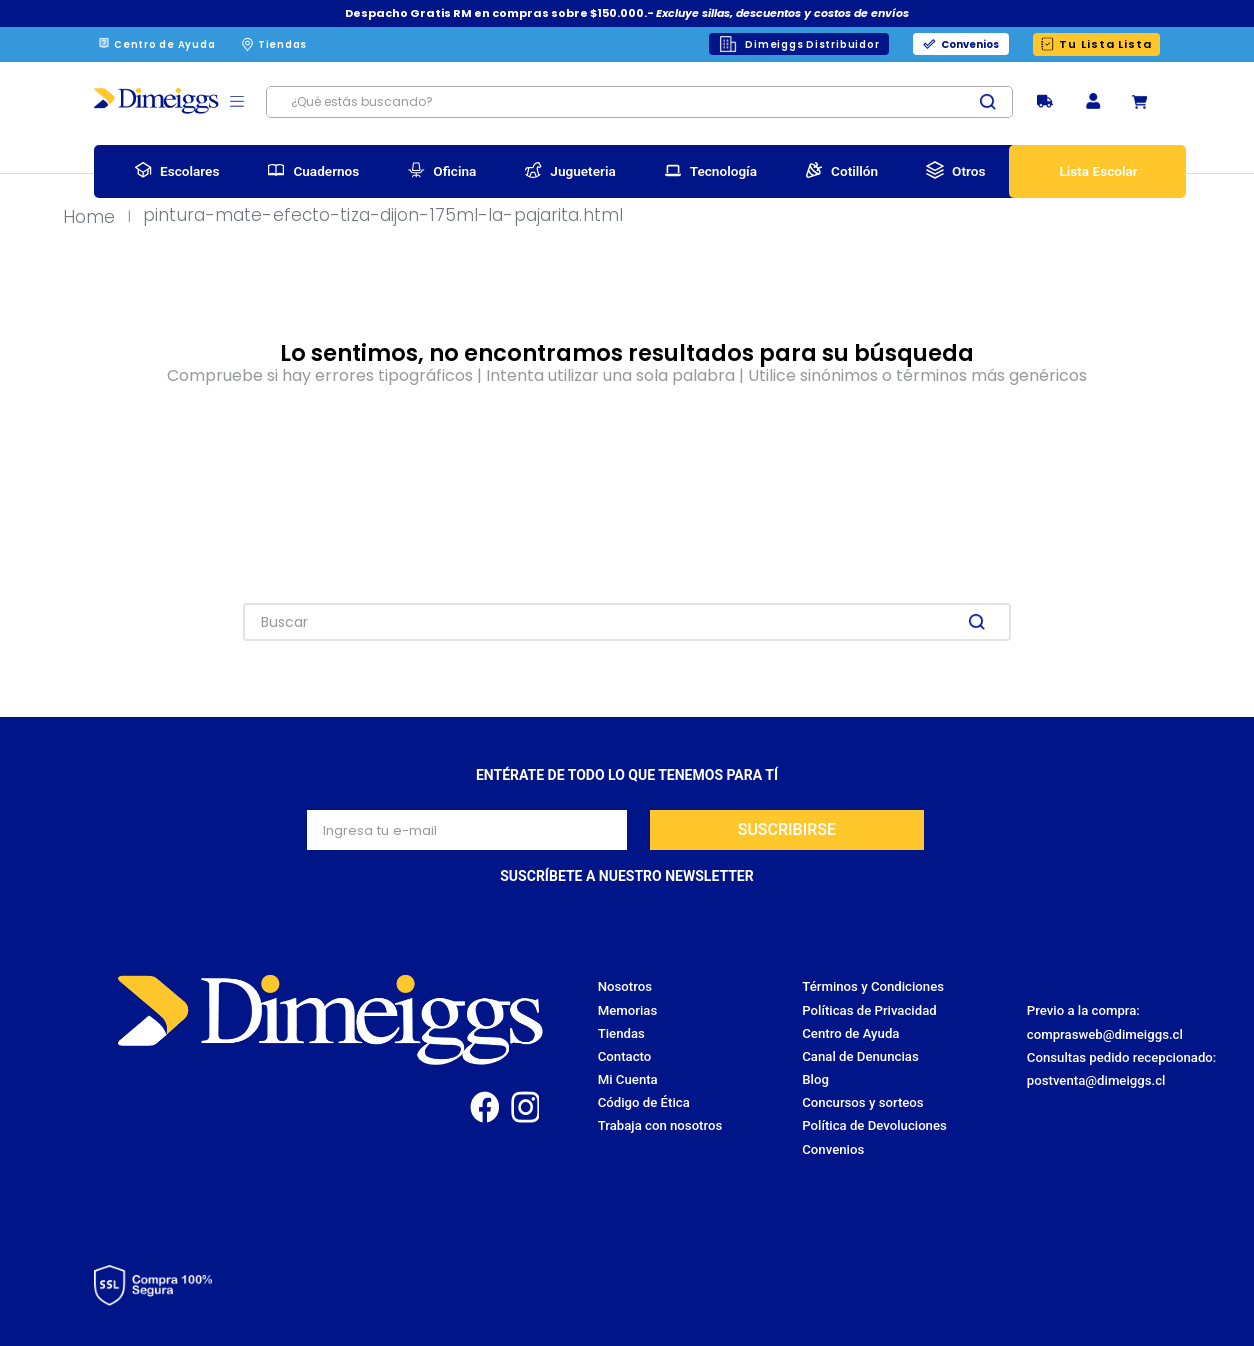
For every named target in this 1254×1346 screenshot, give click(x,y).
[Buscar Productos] (996, 102)
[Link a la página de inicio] (95, 218)
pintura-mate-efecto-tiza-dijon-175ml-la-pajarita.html (383, 216)
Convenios (970, 44)
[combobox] (640, 102)
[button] (1093, 102)
